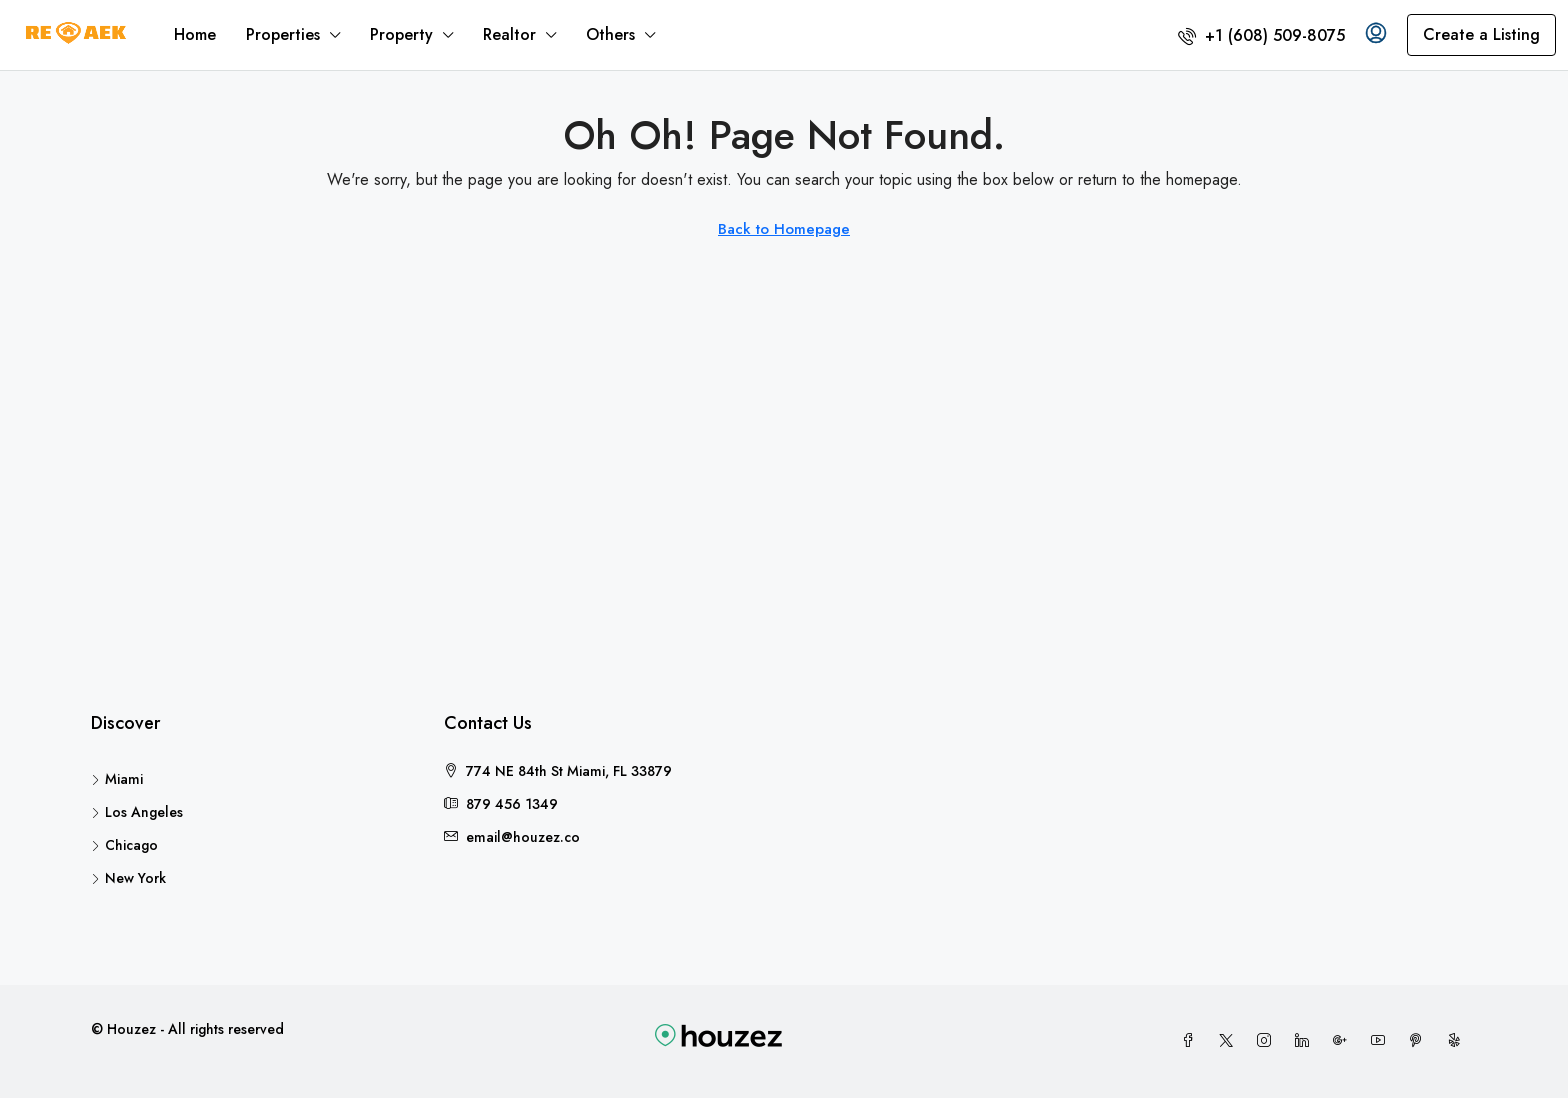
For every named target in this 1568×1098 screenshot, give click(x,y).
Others (610, 34)
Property (401, 34)
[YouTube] (1382, 1041)
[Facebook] (1192, 1041)
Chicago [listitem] (124, 845)
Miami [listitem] (117, 779)
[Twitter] (1230, 1041)
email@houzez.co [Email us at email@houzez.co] (523, 837)
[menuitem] (1261, 35)
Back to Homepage (784, 229)
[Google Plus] (1344, 1041)
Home (195, 34)
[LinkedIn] (1306, 1041)
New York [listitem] (128, 878)
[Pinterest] (1420, 1041)
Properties (283, 34)
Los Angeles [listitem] (137, 812)
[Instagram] (1268, 1041)
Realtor (509, 34)
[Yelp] (1458, 1041)
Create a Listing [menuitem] (1481, 34)
